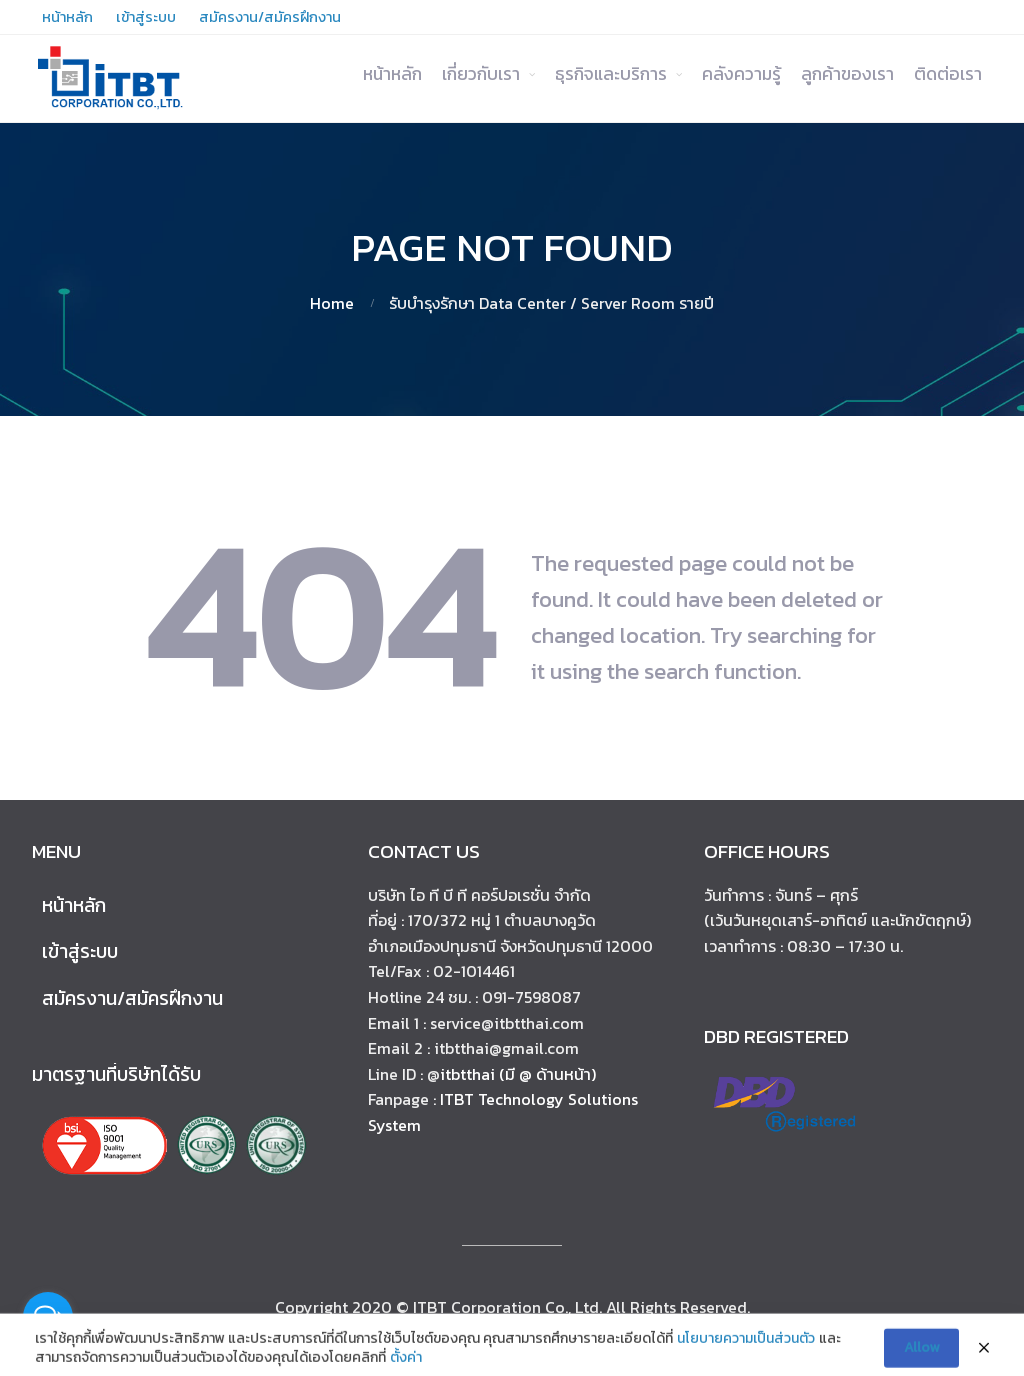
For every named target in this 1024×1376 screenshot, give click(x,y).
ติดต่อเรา (948, 74)
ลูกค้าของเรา (847, 74)
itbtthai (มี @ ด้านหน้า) (518, 1074)
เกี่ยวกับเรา (481, 74)
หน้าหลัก (392, 74)
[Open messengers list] (48, 1317)
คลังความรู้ (741, 74)
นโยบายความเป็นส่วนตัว (746, 1351)
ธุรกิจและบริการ (611, 74)
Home (332, 303)
